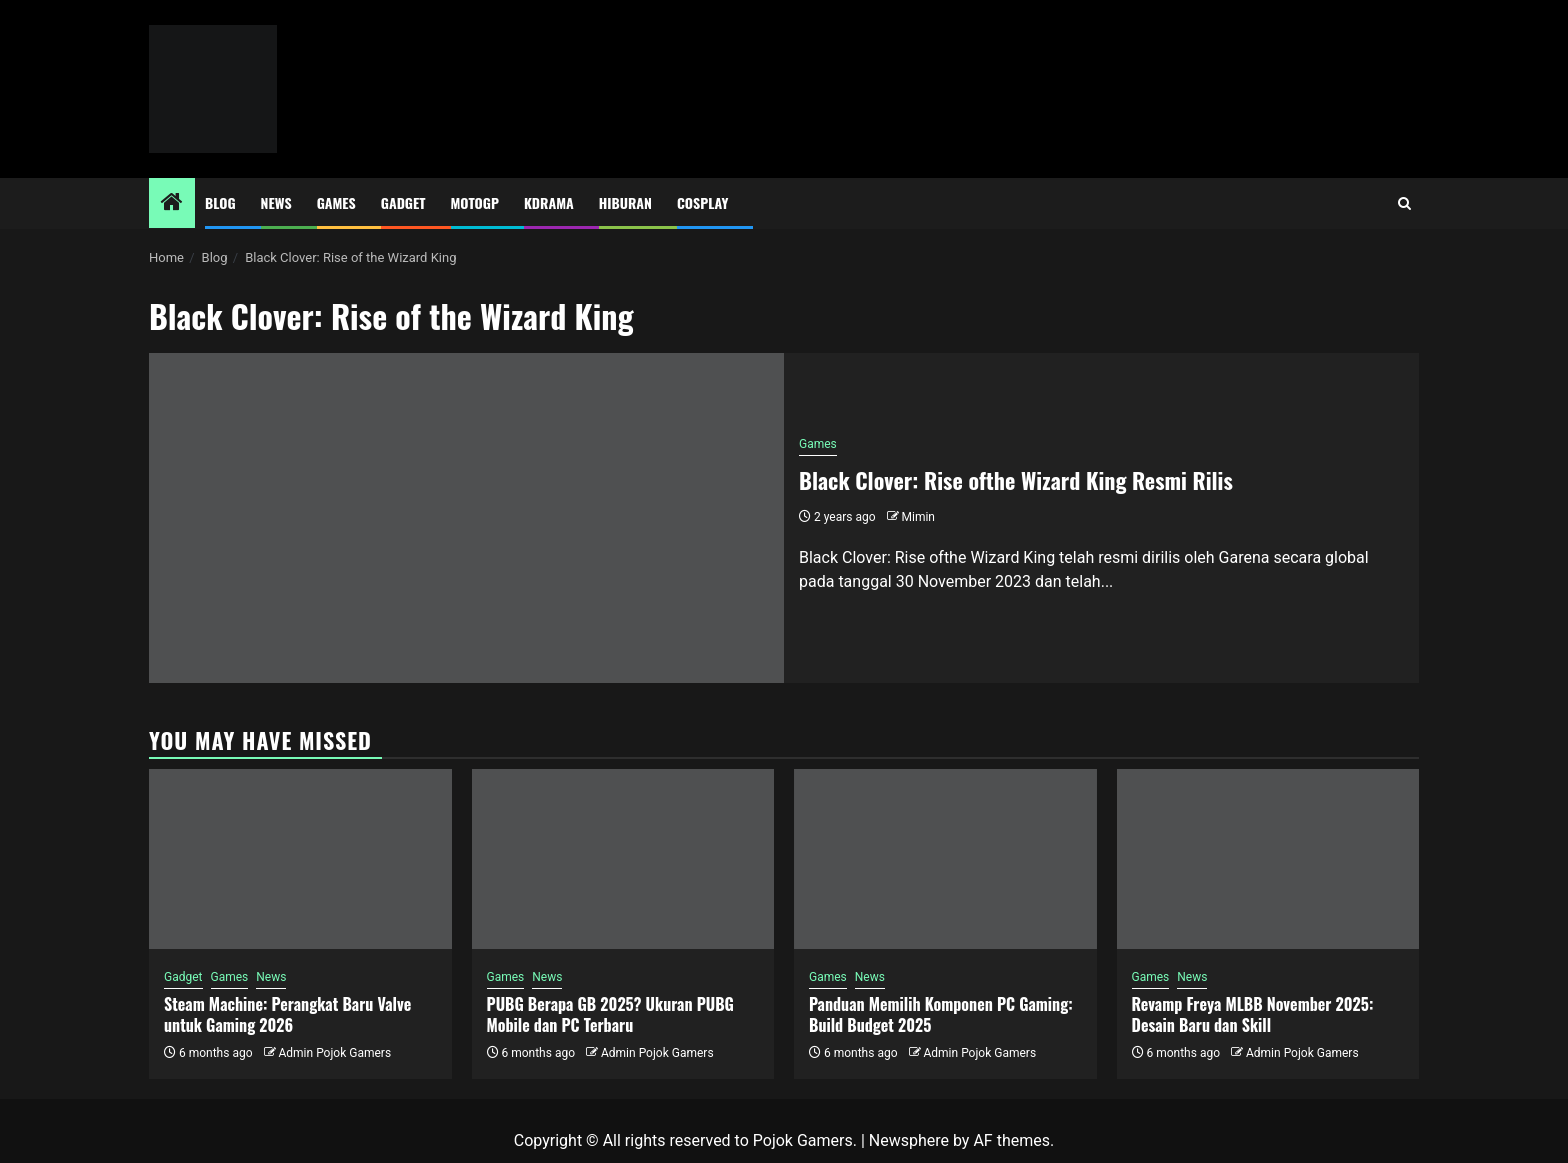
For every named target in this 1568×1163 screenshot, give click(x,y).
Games (336, 202)
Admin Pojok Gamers (334, 1053)
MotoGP (475, 202)
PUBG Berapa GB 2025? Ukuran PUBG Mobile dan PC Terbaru (610, 1014)
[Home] (172, 204)
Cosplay (702, 202)
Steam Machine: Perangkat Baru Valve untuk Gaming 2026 (287, 1014)
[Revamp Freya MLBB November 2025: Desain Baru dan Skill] (1268, 859)
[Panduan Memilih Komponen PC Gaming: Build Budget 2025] (945, 859)
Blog (220, 202)
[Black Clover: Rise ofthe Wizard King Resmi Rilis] (466, 518)
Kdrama (549, 202)
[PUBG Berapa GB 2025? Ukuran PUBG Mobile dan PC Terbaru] (623, 859)
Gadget (403, 202)
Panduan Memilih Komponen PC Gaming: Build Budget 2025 (941, 1014)
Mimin (918, 517)
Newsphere (909, 1140)
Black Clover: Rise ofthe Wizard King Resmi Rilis (1016, 480)
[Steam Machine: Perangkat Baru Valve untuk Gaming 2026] (300, 859)
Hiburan (625, 202)
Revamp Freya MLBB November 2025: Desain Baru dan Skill (1253, 1014)
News (276, 202)
